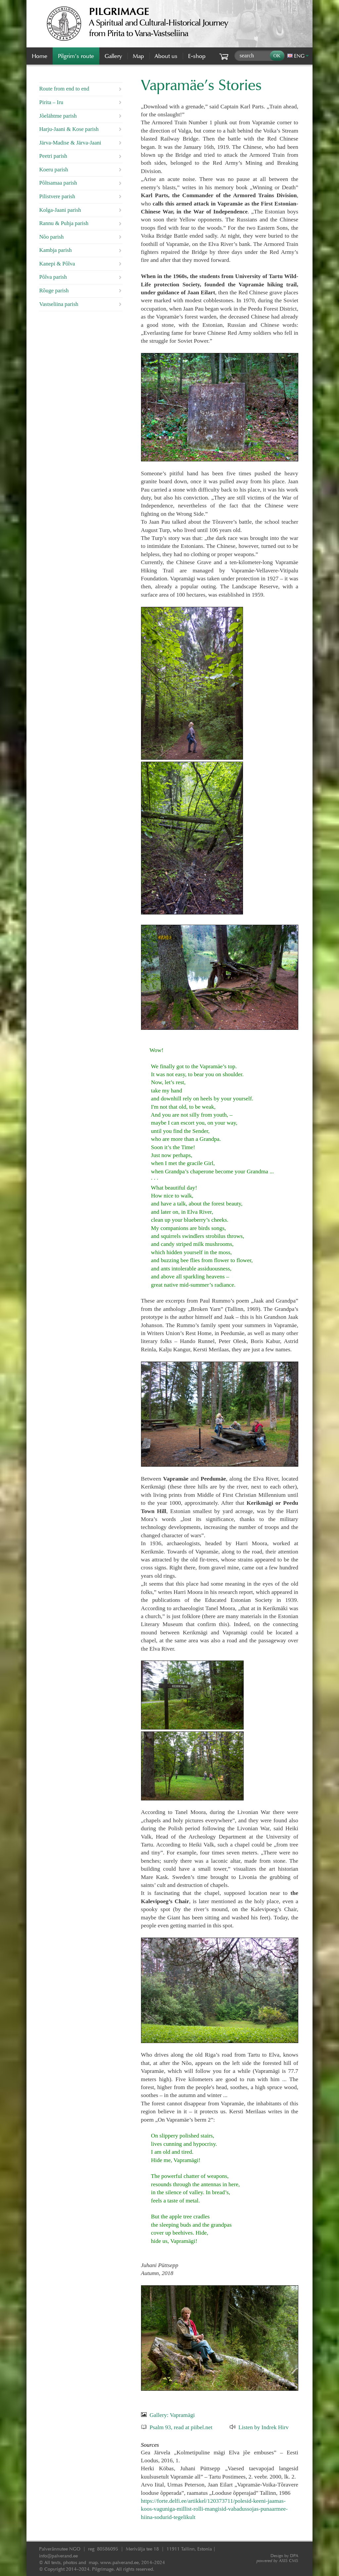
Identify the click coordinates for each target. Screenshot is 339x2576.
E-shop (197, 56)
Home (39, 56)
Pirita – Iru (51, 102)
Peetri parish (53, 156)
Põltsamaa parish (58, 183)
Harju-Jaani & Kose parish (68, 129)
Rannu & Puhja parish (63, 223)
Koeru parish (53, 169)
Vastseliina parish (58, 304)
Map (138, 56)
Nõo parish (51, 237)
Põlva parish (53, 277)
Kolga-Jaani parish (60, 210)
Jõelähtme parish (57, 116)
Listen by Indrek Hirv (263, 2427)
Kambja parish (55, 250)
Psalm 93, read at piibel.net (181, 2427)
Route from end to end (64, 89)
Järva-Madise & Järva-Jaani (70, 143)
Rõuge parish (54, 290)
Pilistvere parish (57, 196)
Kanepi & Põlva (57, 264)
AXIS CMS (277, 2560)
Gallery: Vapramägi (172, 2415)
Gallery (113, 56)
